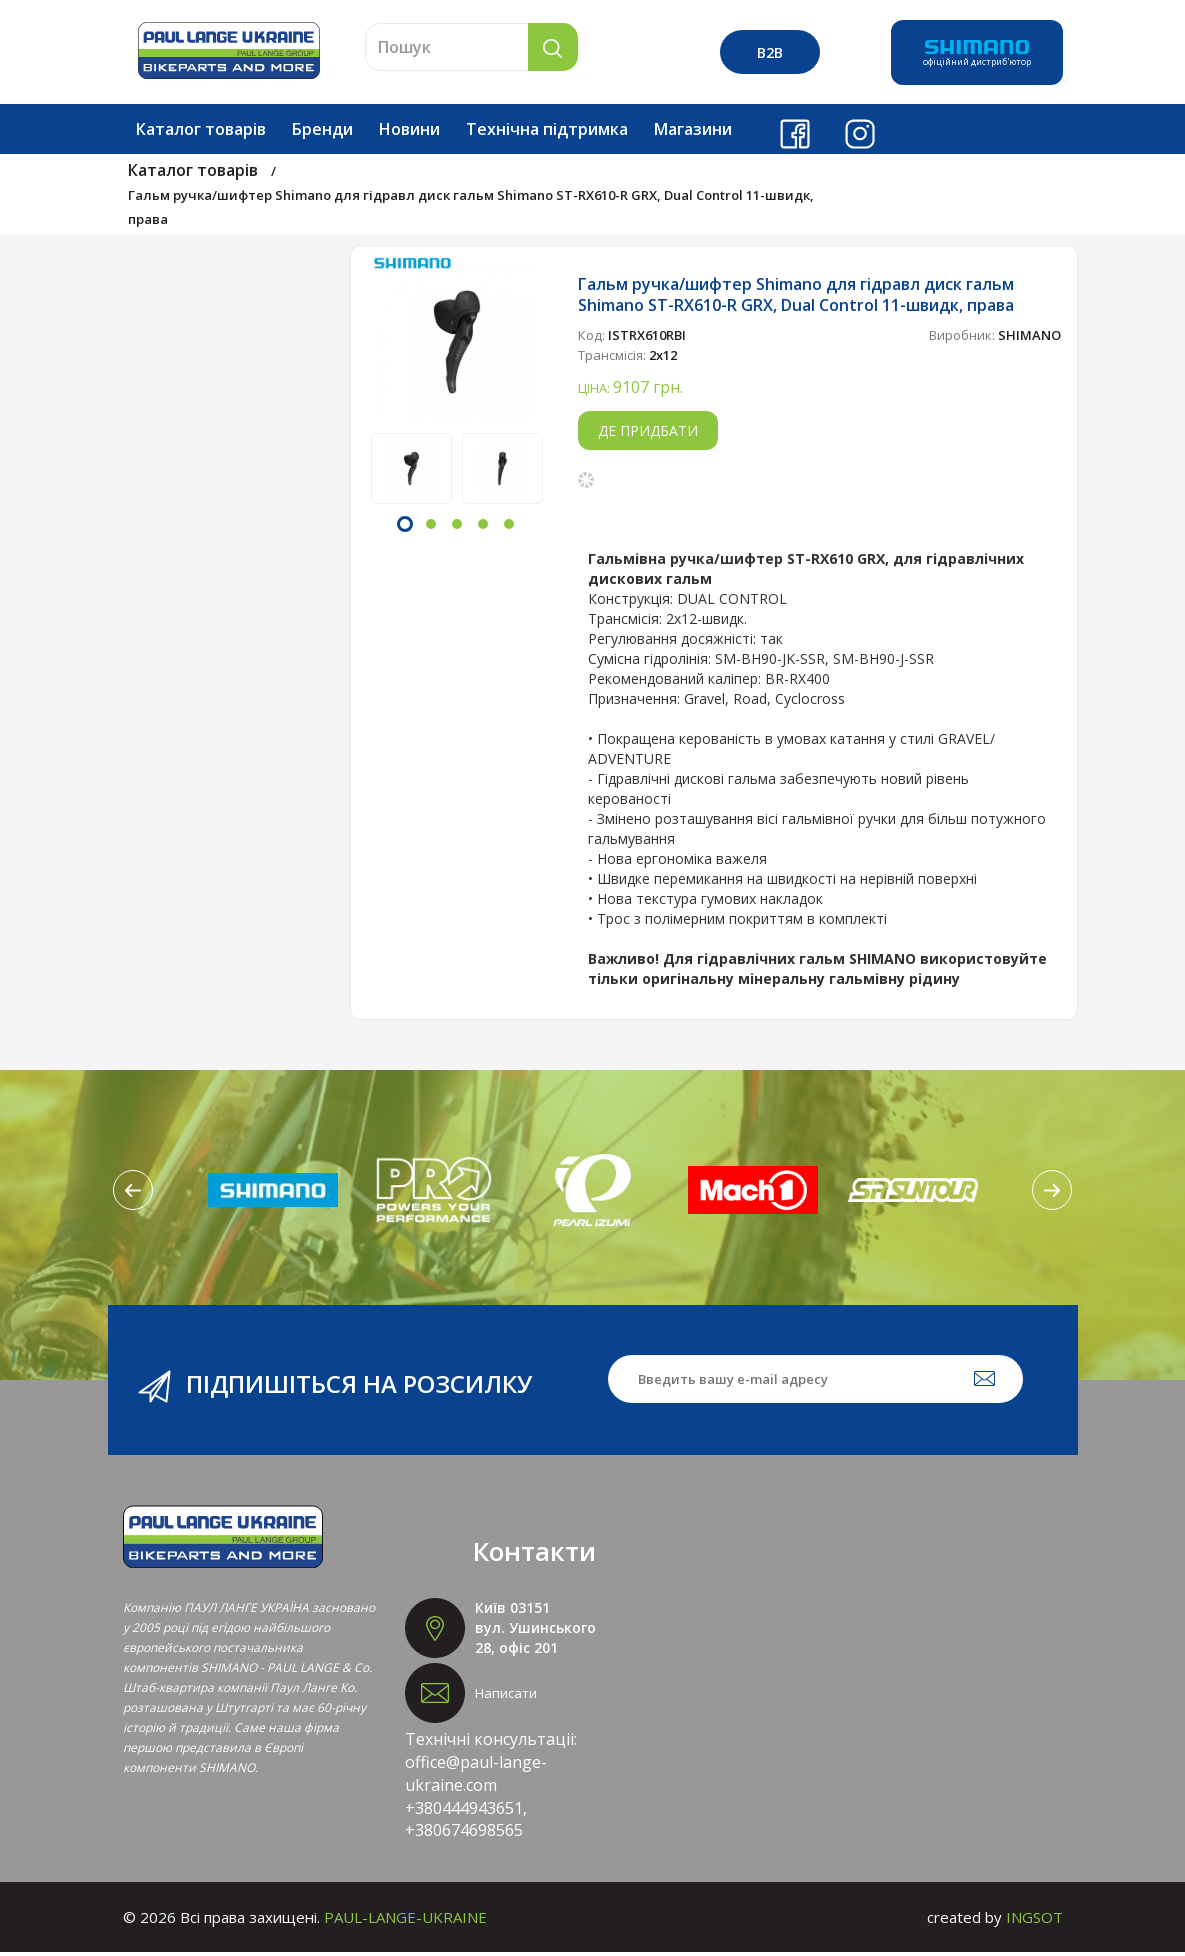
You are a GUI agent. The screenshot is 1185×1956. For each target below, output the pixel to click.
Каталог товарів (201, 133)
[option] (457, 346)
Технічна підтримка (547, 133)
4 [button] (483, 528)
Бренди (322, 133)
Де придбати (648, 434)
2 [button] (431, 528)
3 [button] (457, 528)
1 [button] (405, 528)
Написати (506, 1697)
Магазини (693, 133)
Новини (409, 133)
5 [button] (509, 528)
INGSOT (1034, 1921)
